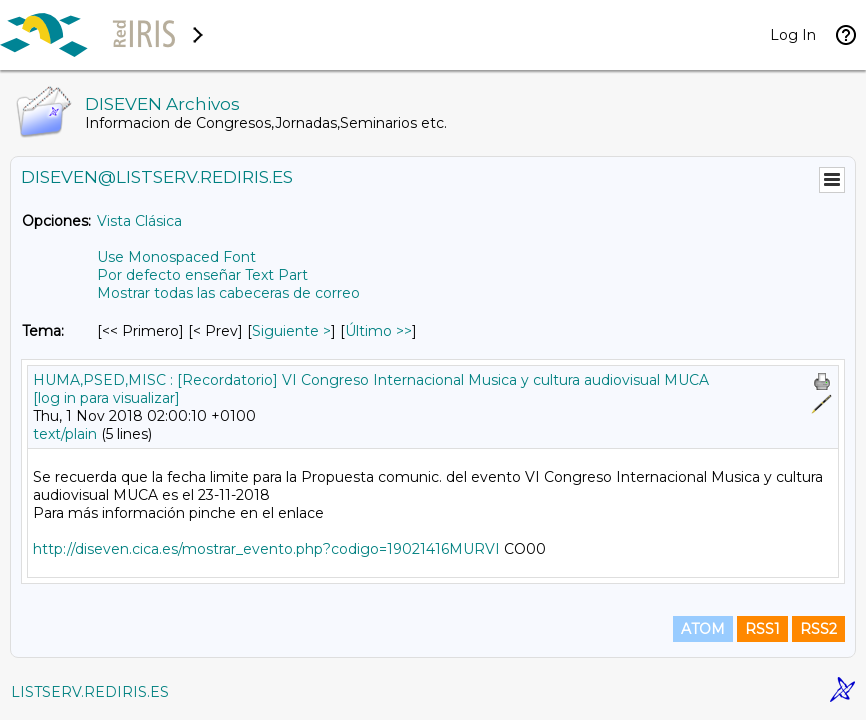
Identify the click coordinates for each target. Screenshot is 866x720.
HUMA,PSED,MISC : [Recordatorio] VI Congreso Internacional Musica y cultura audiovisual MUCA (371, 380)
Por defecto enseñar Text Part (202, 275)
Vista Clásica (139, 221)
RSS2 (818, 629)
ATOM (703, 629)
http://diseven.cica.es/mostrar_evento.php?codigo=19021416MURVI (266, 549)
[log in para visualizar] (106, 398)
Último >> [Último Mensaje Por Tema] (378, 331)
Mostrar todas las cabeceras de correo (228, 293)
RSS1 (762, 629)
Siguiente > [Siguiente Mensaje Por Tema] (291, 331)
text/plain (65, 434)
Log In (793, 35)
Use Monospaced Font (176, 257)
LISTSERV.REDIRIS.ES (90, 692)
